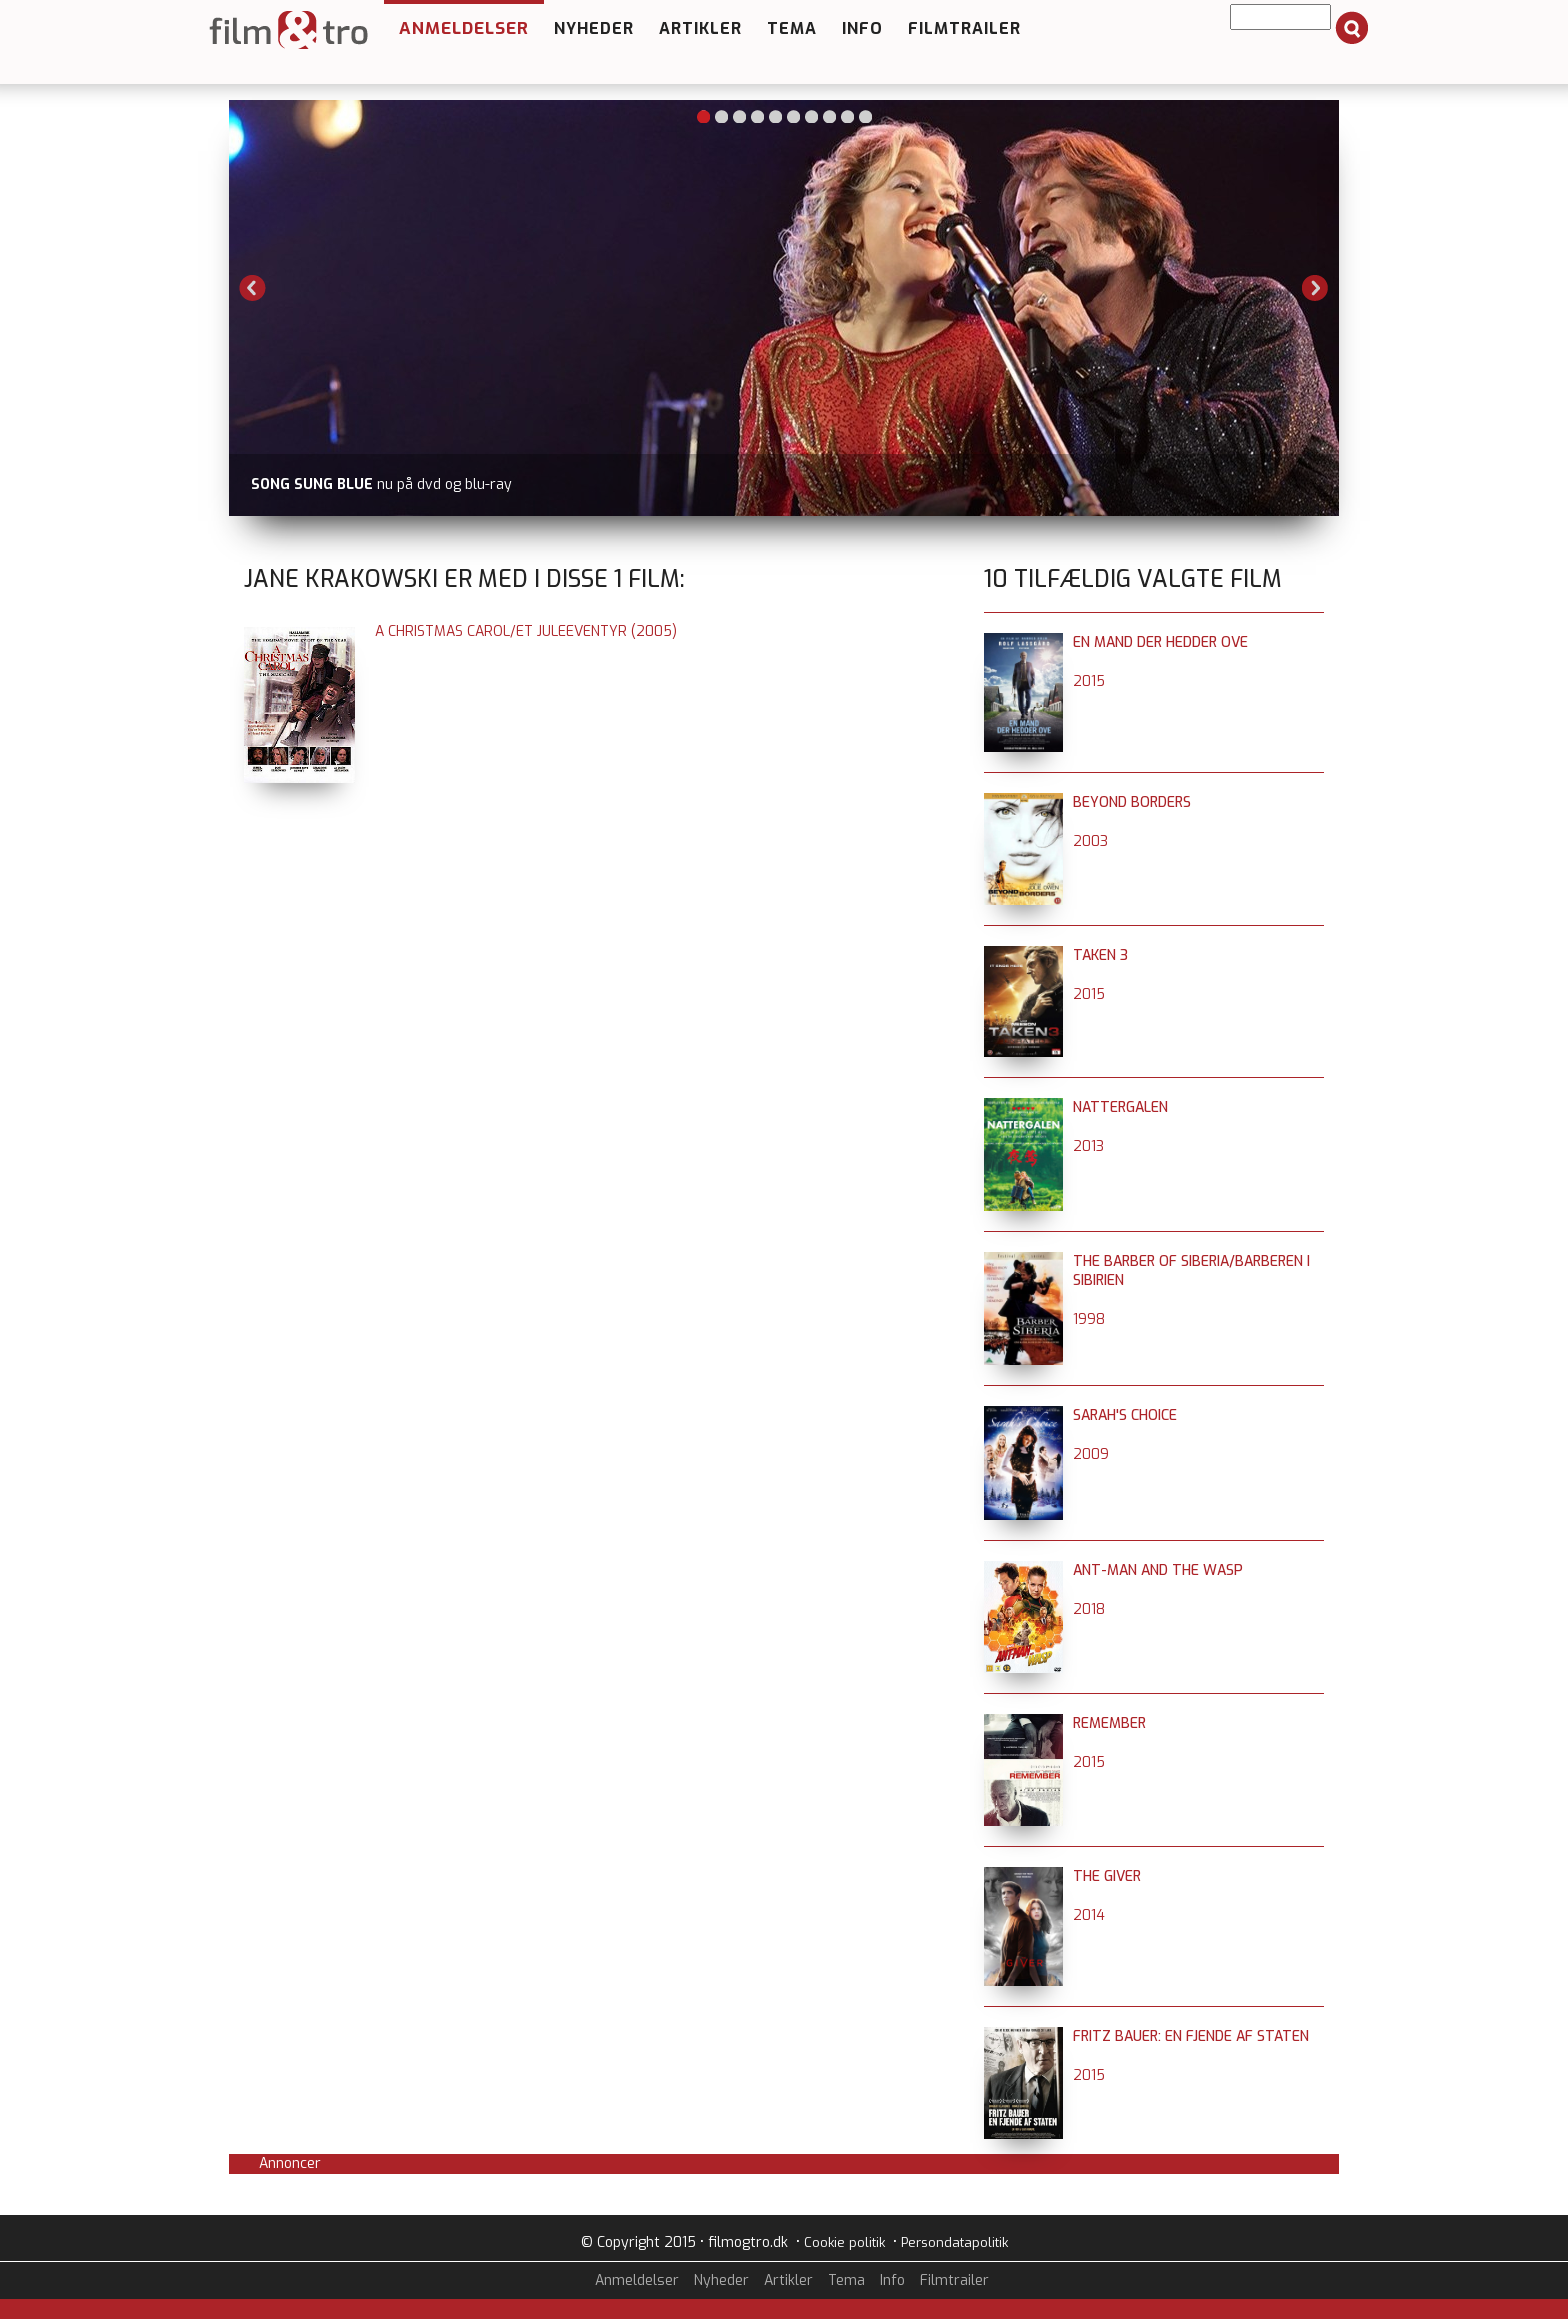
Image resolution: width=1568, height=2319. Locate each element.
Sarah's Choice (1125, 1415)
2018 (1089, 1609)
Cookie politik (844, 2242)
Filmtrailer (964, 28)
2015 (1089, 681)
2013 (1088, 1146)
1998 (1089, 1319)
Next (1315, 288)
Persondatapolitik (954, 2242)
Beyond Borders (1132, 802)
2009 (1091, 1454)
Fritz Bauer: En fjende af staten (1191, 2036)
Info (862, 28)
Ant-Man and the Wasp (1158, 1570)
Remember (1109, 1723)
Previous (253, 288)
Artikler (700, 28)
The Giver (1107, 1876)
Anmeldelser (464, 28)
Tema (792, 28)
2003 (1090, 841)
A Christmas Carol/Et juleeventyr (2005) (526, 631)
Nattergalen (1120, 1107)
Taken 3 (1100, 955)
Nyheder (594, 28)
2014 (1089, 1915)
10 (865, 116)
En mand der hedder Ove (1160, 642)
